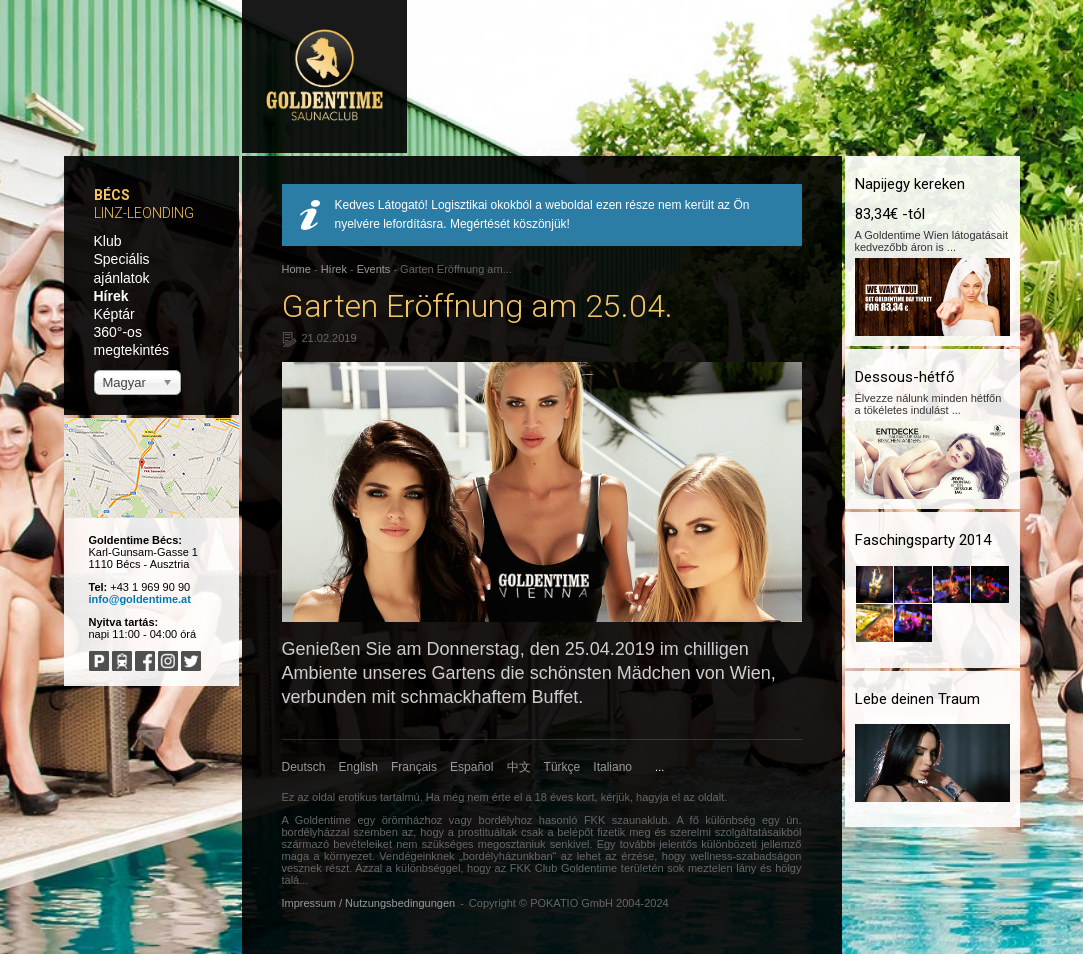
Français (414, 767)
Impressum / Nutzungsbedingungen (369, 903)
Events (374, 269)
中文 (519, 767)
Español (471, 767)
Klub (108, 241)
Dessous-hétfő (905, 377)
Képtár (114, 314)
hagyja (652, 797)
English (358, 767)
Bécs (112, 195)
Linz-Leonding (144, 213)
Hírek (111, 296)
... (659, 767)
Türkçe (562, 767)
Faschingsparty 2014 (923, 540)
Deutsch (304, 767)
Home (296, 269)
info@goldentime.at (140, 599)
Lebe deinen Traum (917, 699)
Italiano (612, 767)
